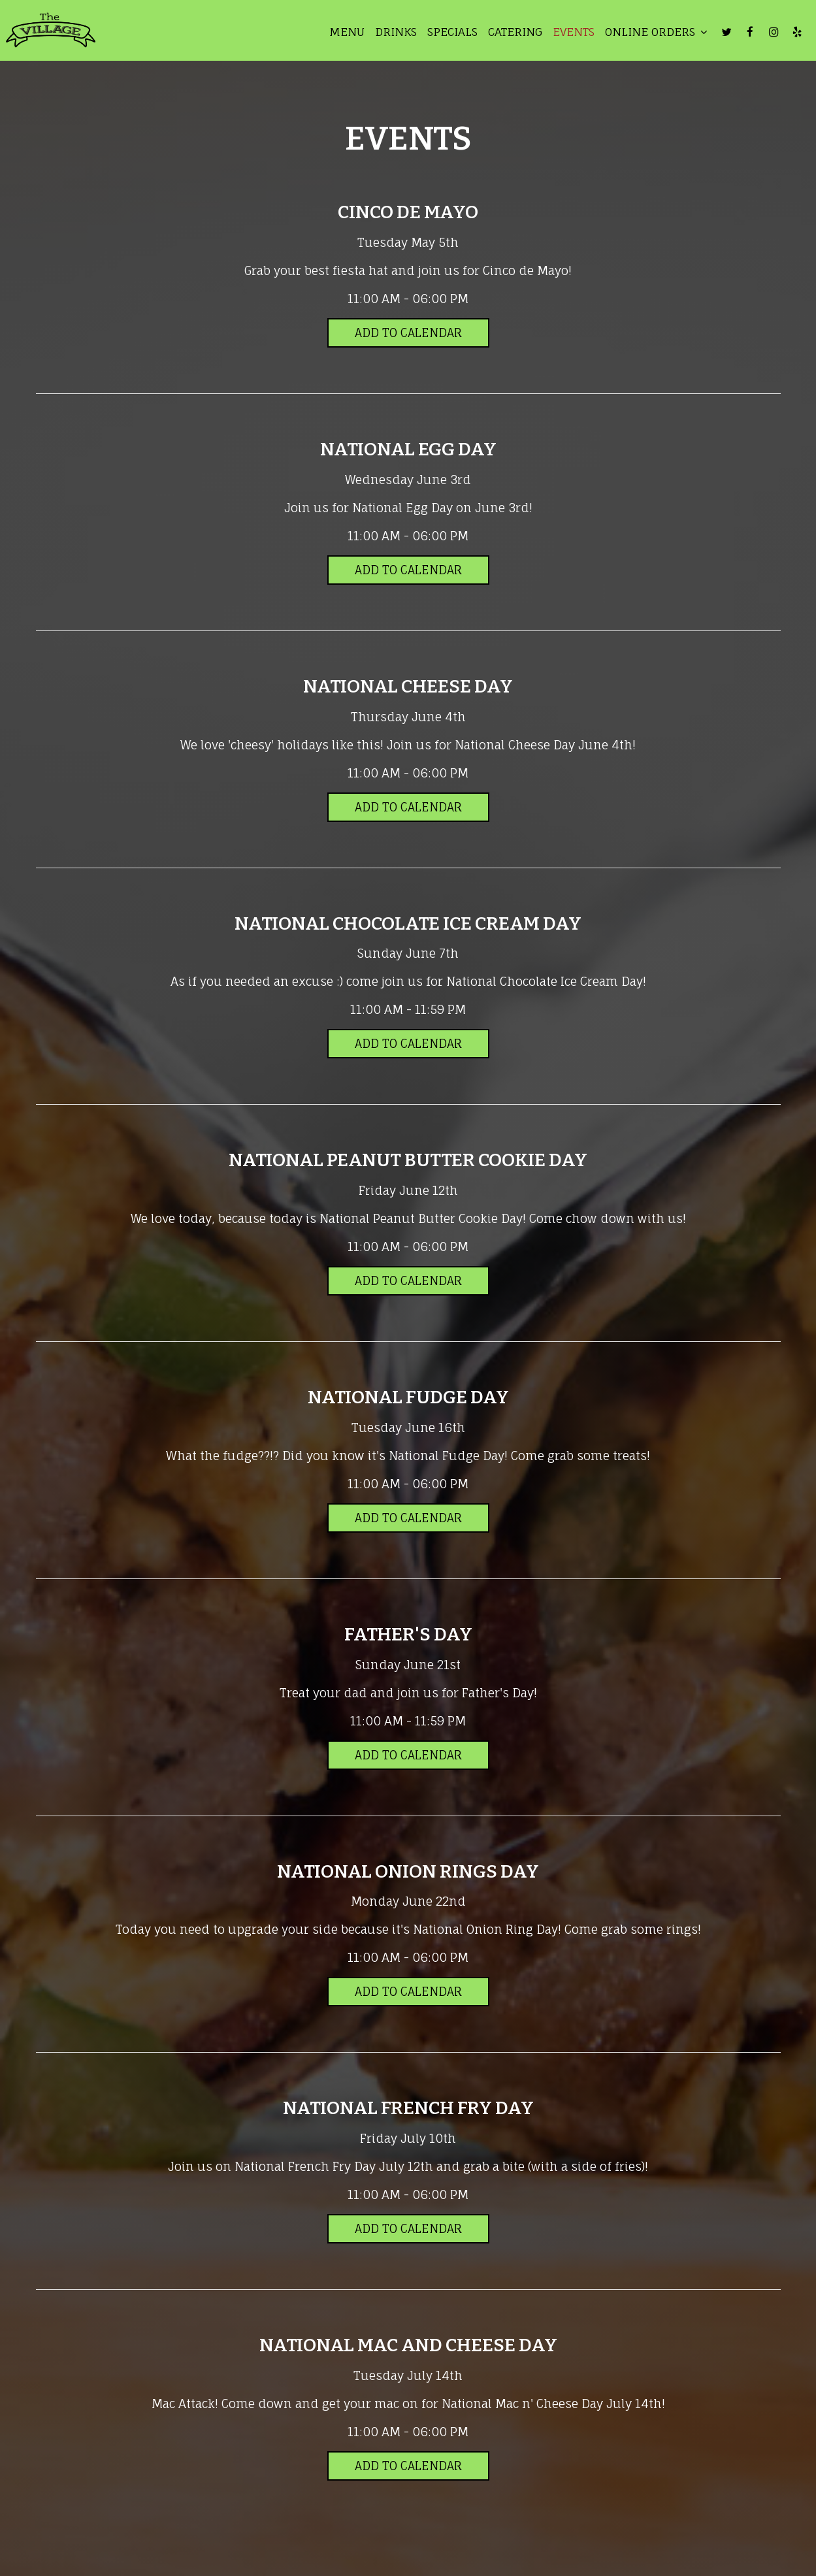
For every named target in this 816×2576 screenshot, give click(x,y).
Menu (343, 32)
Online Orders (653, 32)
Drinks (393, 32)
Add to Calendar (408, 332)
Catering (512, 32)
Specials (449, 32)
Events (570, 32)
